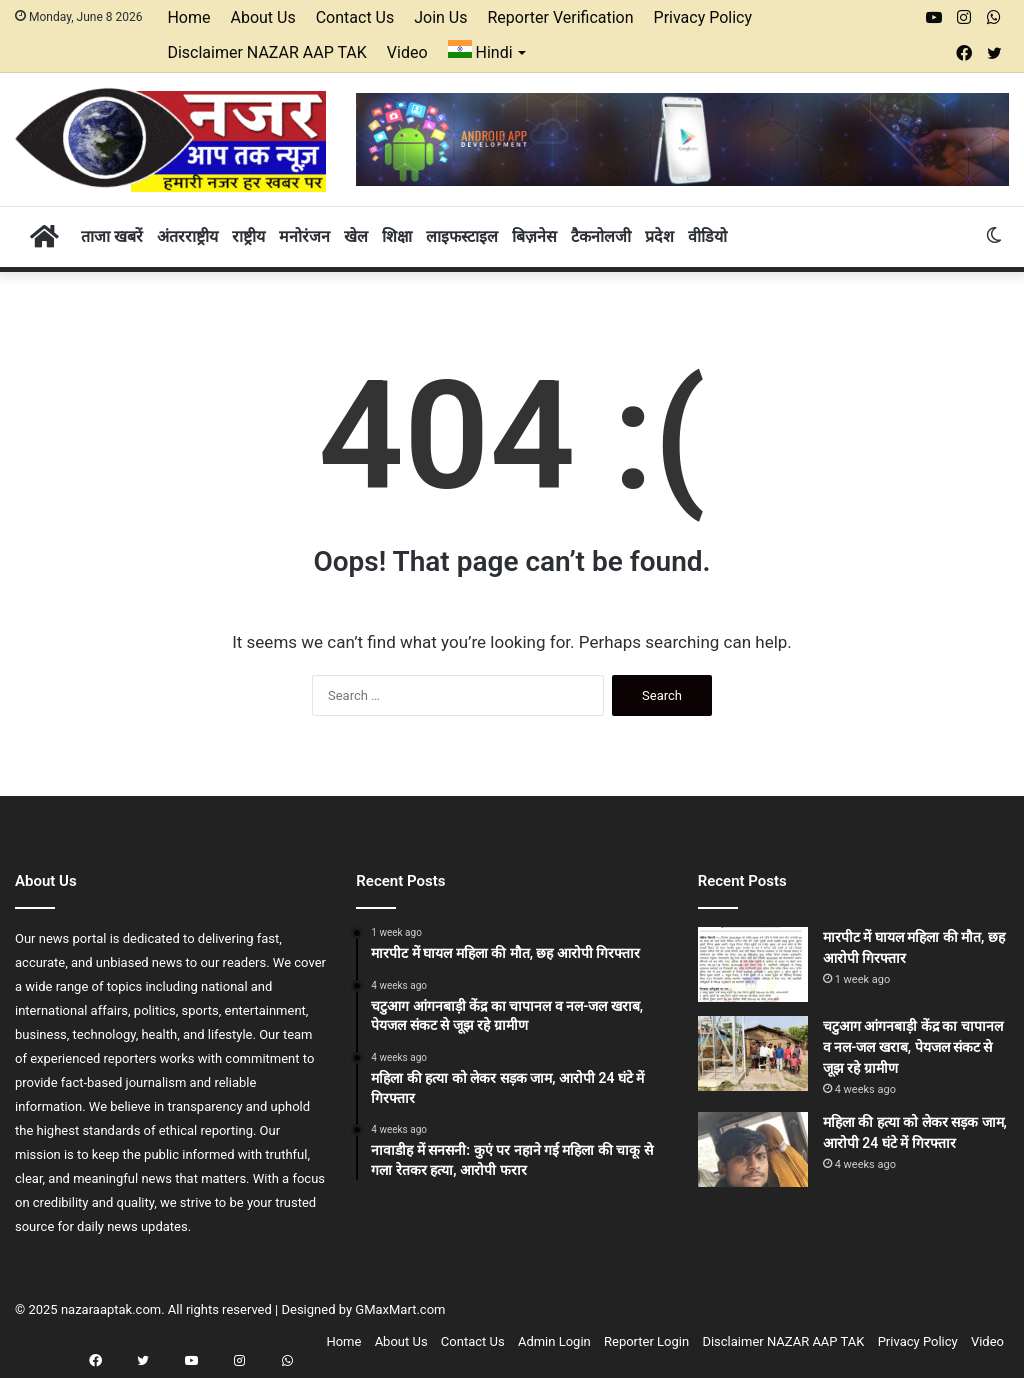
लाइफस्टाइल (462, 236)
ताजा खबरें (112, 236)
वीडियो (707, 236)
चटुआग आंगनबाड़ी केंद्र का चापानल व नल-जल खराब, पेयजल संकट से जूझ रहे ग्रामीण (913, 1047)
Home (188, 17)
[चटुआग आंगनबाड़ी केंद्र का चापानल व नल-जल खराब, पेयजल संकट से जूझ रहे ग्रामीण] (753, 1053)
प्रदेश (659, 236)
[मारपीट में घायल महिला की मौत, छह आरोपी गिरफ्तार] (753, 964)
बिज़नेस (534, 236)
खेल (356, 236)
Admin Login (554, 1341)
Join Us (440, 17)
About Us (262, 17)
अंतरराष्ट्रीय (187, 236)
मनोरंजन (304, 236)
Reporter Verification (561, 17)
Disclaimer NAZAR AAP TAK (266, 52)
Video (407, 52)
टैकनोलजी (601, 236)
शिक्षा (397, 236)
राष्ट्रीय (248, 236)
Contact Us (355, 17)
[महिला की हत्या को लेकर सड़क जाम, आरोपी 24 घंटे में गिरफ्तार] (753, 1149)
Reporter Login (646, 1341)
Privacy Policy (703, 17)
